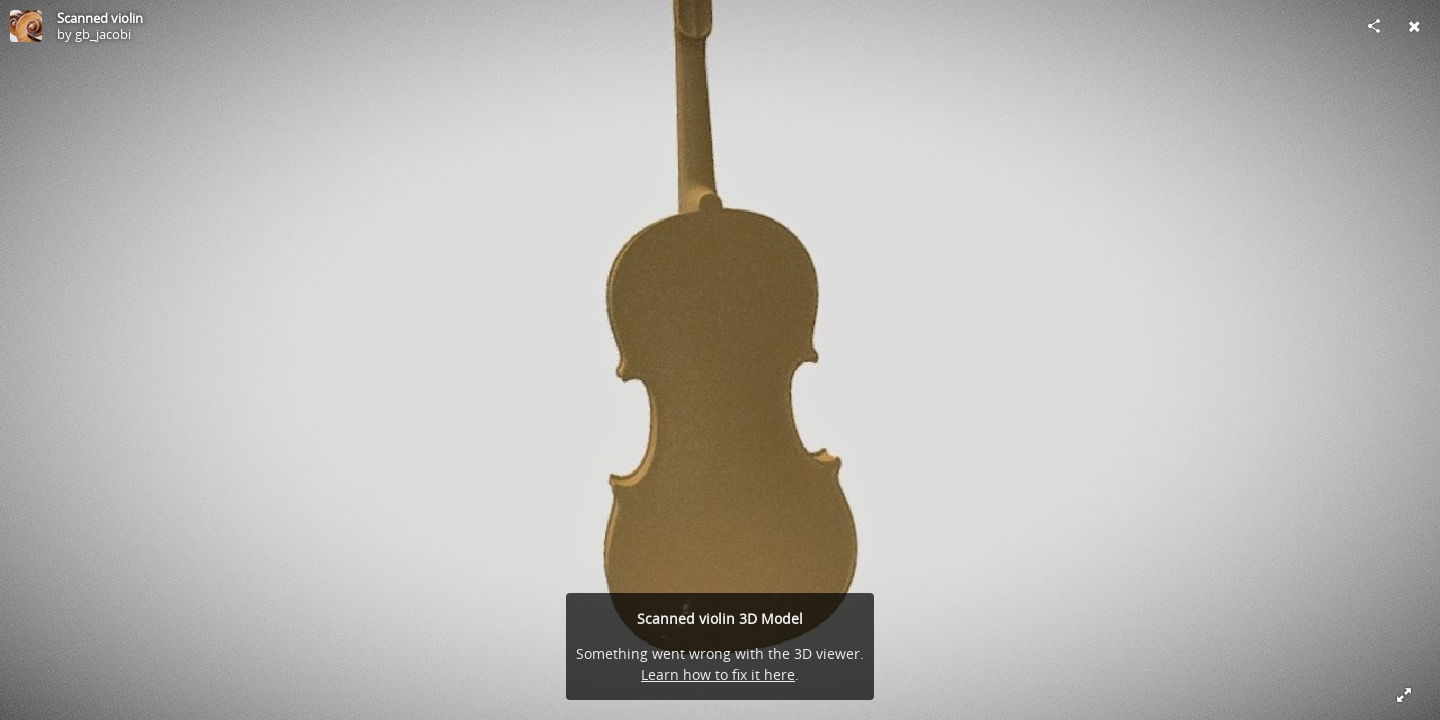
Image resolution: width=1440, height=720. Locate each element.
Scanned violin (100, 18)
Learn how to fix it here (718, 674)
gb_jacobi (103, 34)
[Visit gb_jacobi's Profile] (26, 26)
